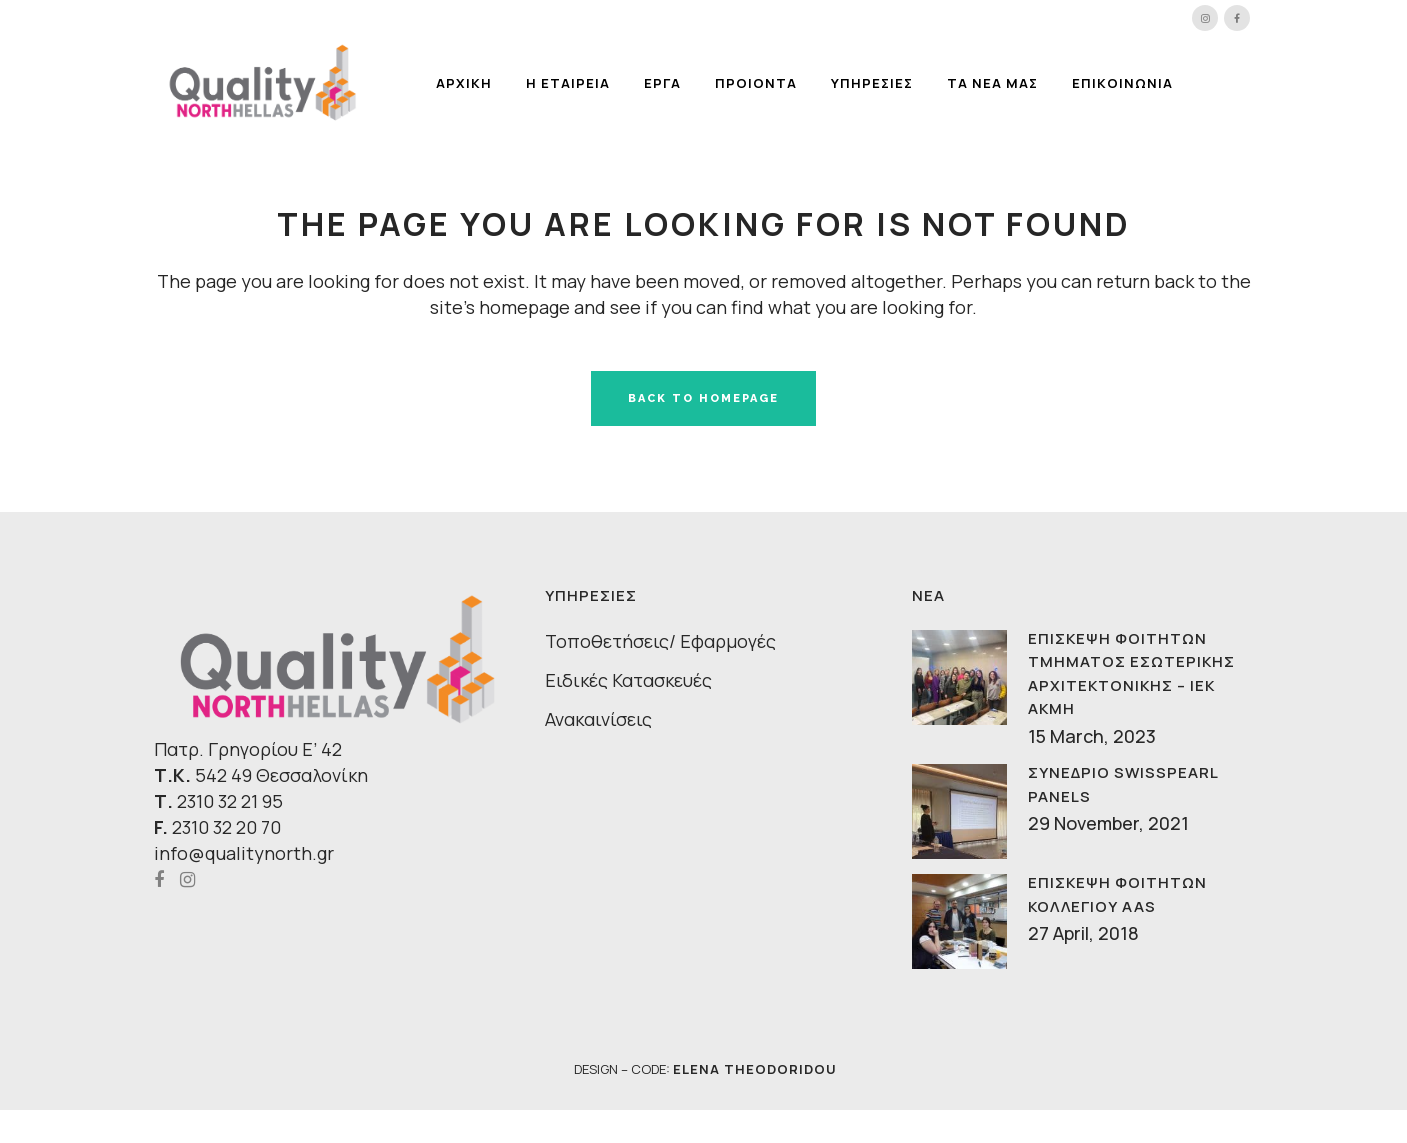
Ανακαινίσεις (598, 719)
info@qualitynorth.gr (244, 853)
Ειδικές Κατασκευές (628, 680)
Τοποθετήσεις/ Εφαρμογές (660, 641)
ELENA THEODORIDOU (755, 1069)
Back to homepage (703, 398)
